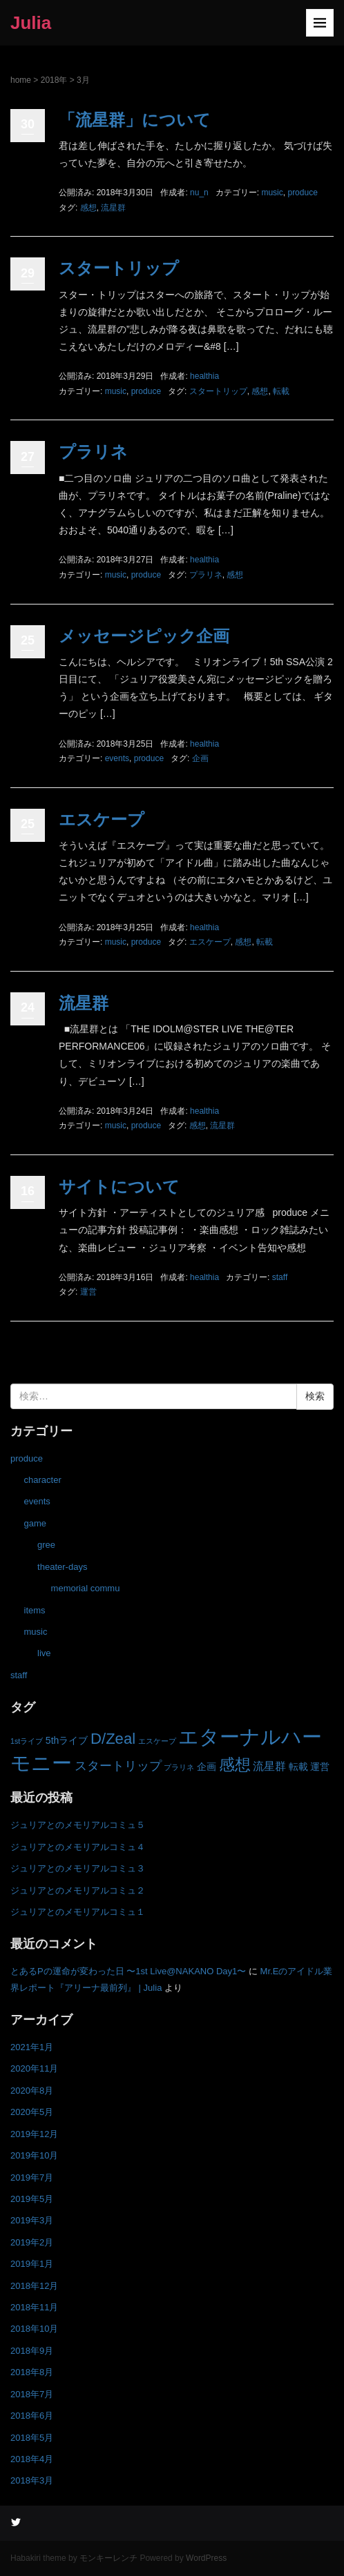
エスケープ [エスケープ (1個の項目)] (157, 1741)
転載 (281, 391)
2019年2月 (31, 2242)
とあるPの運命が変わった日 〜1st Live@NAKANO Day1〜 (128, 1971)
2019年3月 (31, 2220)
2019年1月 (31, 2264)
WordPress (206, 2558)
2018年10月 (34, 2328)
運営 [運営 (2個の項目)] (319, 1766)
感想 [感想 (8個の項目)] (235, 1764)
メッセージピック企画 (144, 636)
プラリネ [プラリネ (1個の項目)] (179, 1767)
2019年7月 (31, 2177)
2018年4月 (31, 2459)
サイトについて (119, 1186)
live (44, 1653)
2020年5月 (31, 2112)
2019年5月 (31, 2199)
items (35, 1610)
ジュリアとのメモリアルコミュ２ (77, 1890)
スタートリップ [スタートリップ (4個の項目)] (118, 1765)
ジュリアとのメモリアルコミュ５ (77, 1825)
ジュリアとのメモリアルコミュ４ (77, 1847)
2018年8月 (31, 2372)
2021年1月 (31, 2047)
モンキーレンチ (108, 2558)
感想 (88, 208)
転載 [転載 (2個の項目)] (298, 1766)
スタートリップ (119, 268)
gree (46, 1545)
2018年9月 (31, 2351)
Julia (30, 22)
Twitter (15, 2521)
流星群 (113, 208)
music (272, 192)
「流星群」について (135, 119)
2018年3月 (31, 2480)
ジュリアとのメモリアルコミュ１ (77, 1912)
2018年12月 (34, 2286)
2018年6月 (31, 2415)
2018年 (54, 80)
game (35, 1523)
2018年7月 (31, 2394)
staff (279, 1277)
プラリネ (93, 451)
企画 (200, 758)
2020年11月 (34, 2068)
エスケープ (101, 819)
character (42, 1480)
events (117, 758)
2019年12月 (34, 2134)
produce (302, 192)
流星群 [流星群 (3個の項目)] (269, 1766)
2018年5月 (31, 2437)
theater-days (62, 1567)
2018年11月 (34, 2307)
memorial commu (85, 1588)
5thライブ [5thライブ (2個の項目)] (67, 1740)
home (20, 80)
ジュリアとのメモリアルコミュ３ (77, 1868)
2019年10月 (34, 2155)
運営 (88, 1292)
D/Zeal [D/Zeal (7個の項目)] (112, 1738)
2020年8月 (31, 2090)
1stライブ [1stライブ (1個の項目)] (26, 1741)
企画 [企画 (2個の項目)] (206, 1766)
